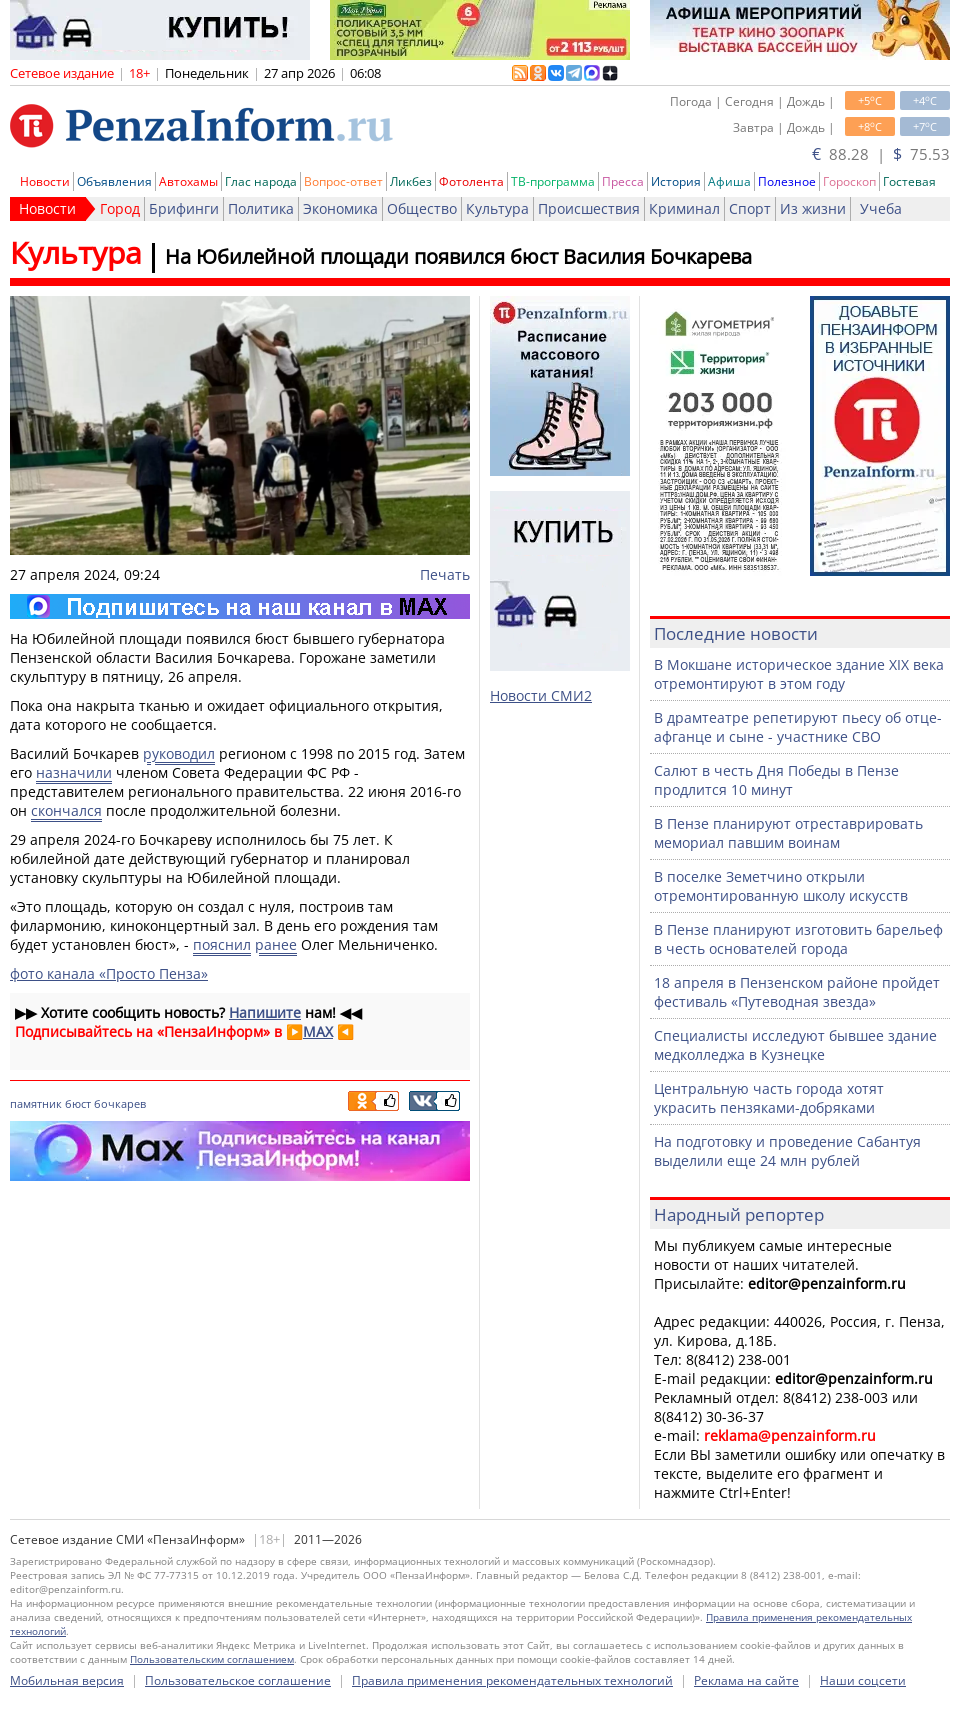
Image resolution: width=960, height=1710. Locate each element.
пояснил (222, 944)
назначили (74, 772)
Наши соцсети (863, 1680)
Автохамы (188, 181)
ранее (276, 944)
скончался (66, 810)
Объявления (114, 181)
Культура (497, 208)
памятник (36, 1103)
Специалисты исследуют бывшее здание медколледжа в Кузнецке (795, 1045)
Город (120, 208)
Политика (261, 208)
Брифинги (184, 208)
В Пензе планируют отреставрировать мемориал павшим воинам (788, 833)
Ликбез (411, 181)
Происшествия (589, 208)
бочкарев (120, 1103)
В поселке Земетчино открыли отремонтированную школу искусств (781, 886)
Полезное (787, 181)
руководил (179, 753)
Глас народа (261, 181)
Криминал (684, 208)
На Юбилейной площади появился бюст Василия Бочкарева (458, 256)
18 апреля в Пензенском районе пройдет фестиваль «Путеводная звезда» (797, 992)
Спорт (750, 208)
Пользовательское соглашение (238, 1680)
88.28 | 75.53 (881, 154)
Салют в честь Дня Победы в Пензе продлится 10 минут (776, 780)
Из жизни (813, 208)
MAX (318, 1031)
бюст (78, 1103)
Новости (45, 181)
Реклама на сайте (746, 1680)
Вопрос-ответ (343, 181)
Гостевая (909, 181)
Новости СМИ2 (541, 695)
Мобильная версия (67, 1680)
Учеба (881, 208)
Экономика (340, 208)
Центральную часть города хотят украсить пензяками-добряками (769, 1098)
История (676, 181)
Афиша (729, 181)
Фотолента (471, 181)
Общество (422, 208)
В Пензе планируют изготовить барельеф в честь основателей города (798, 939)
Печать (445, 574)
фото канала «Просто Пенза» (109, 973)
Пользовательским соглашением (212, 1659)
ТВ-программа (553, 181)
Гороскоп (849, 181)
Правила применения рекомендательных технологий (512, 1680)
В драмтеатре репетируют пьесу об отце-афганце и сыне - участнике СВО (798, 727)
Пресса (623, 181)
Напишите (265, 1012)
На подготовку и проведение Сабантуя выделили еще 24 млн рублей (787, 1151)
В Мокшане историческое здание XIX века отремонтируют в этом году (799, 674)
